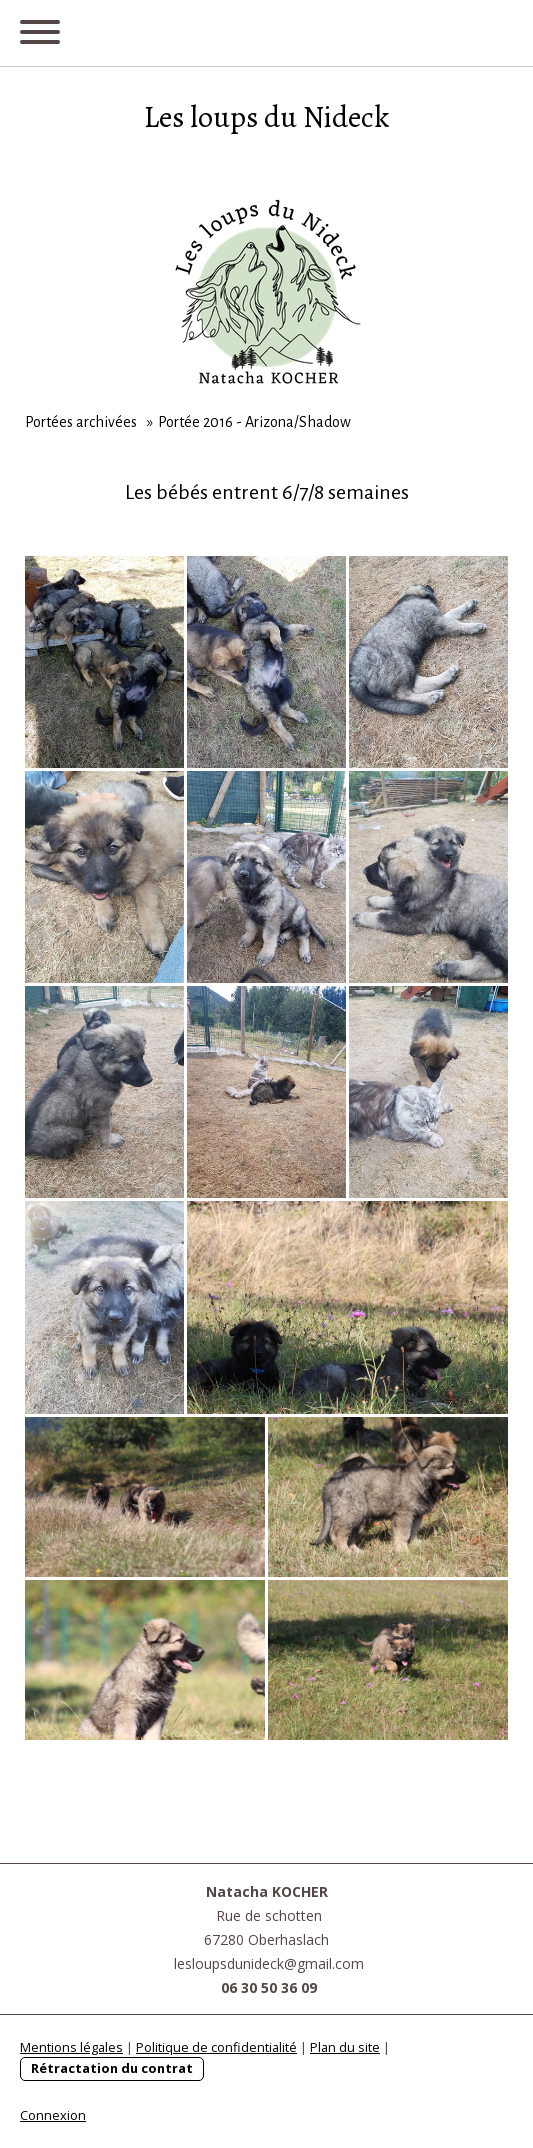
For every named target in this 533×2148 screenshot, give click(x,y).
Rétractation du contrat (112, 2068)
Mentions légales (71, 2047)
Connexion (53, 2115)
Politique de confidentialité (216, 2047)
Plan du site (345, 2047)
